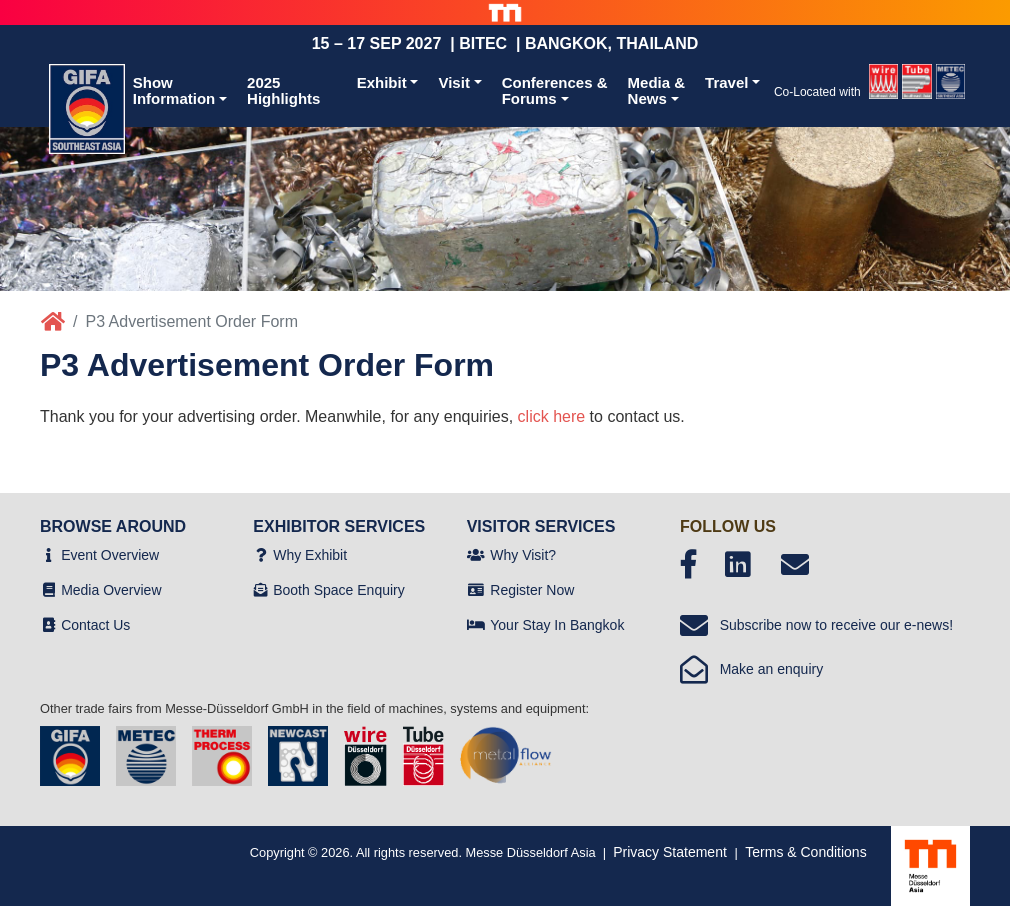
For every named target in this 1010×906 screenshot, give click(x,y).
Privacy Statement (670, 852)
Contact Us (95, 625)
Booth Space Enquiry (339, 590)
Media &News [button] (657, 91)
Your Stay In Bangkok (557, 625)
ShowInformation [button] (174, 91)
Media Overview (111, 590)
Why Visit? (523, 555)
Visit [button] (453, 82)
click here (552, 416)
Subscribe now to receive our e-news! (816, 625)
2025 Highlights (283, 91)
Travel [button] (726, 82)
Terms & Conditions (805, 852)
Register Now (532, 590)
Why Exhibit (310, 555)
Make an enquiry (751, 669)
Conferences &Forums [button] (555, 91)
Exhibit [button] (382, 82)
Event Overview (110, 555)
